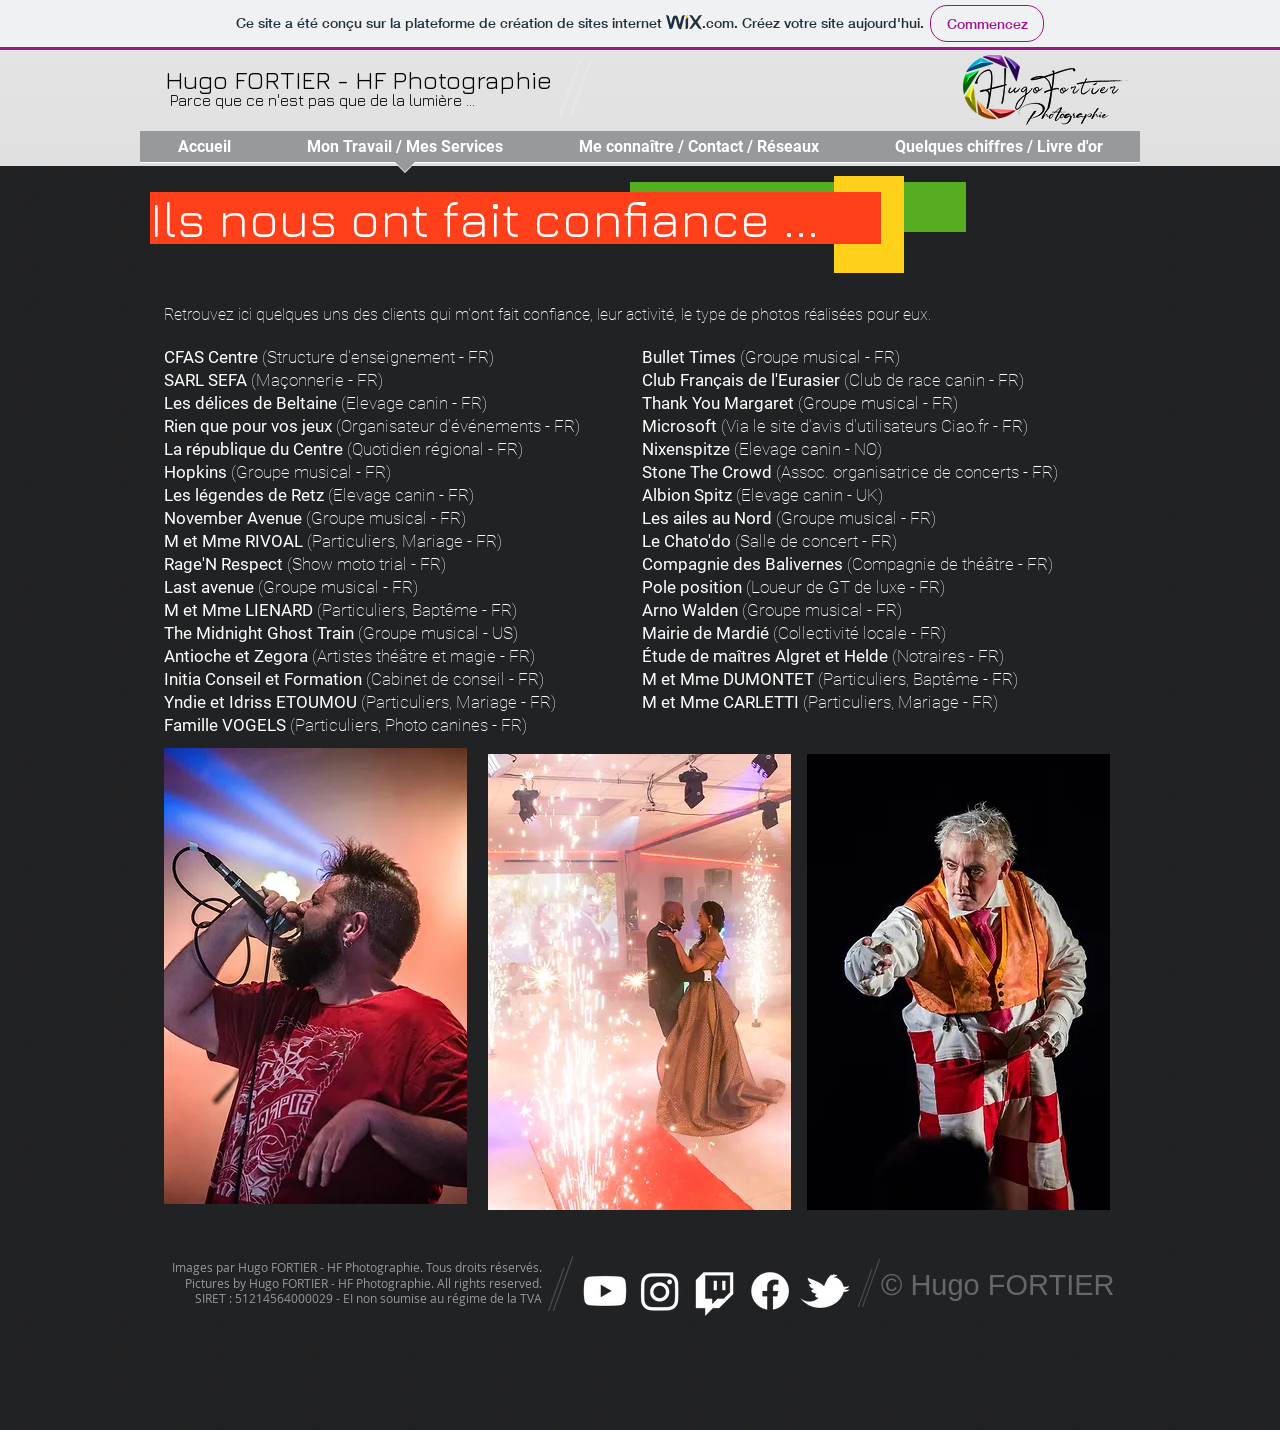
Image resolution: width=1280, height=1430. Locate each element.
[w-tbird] (825, 1291)
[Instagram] (660, 1291)
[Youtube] (605, 1291)
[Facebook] (770, 1291)
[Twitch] (715, 1291)
